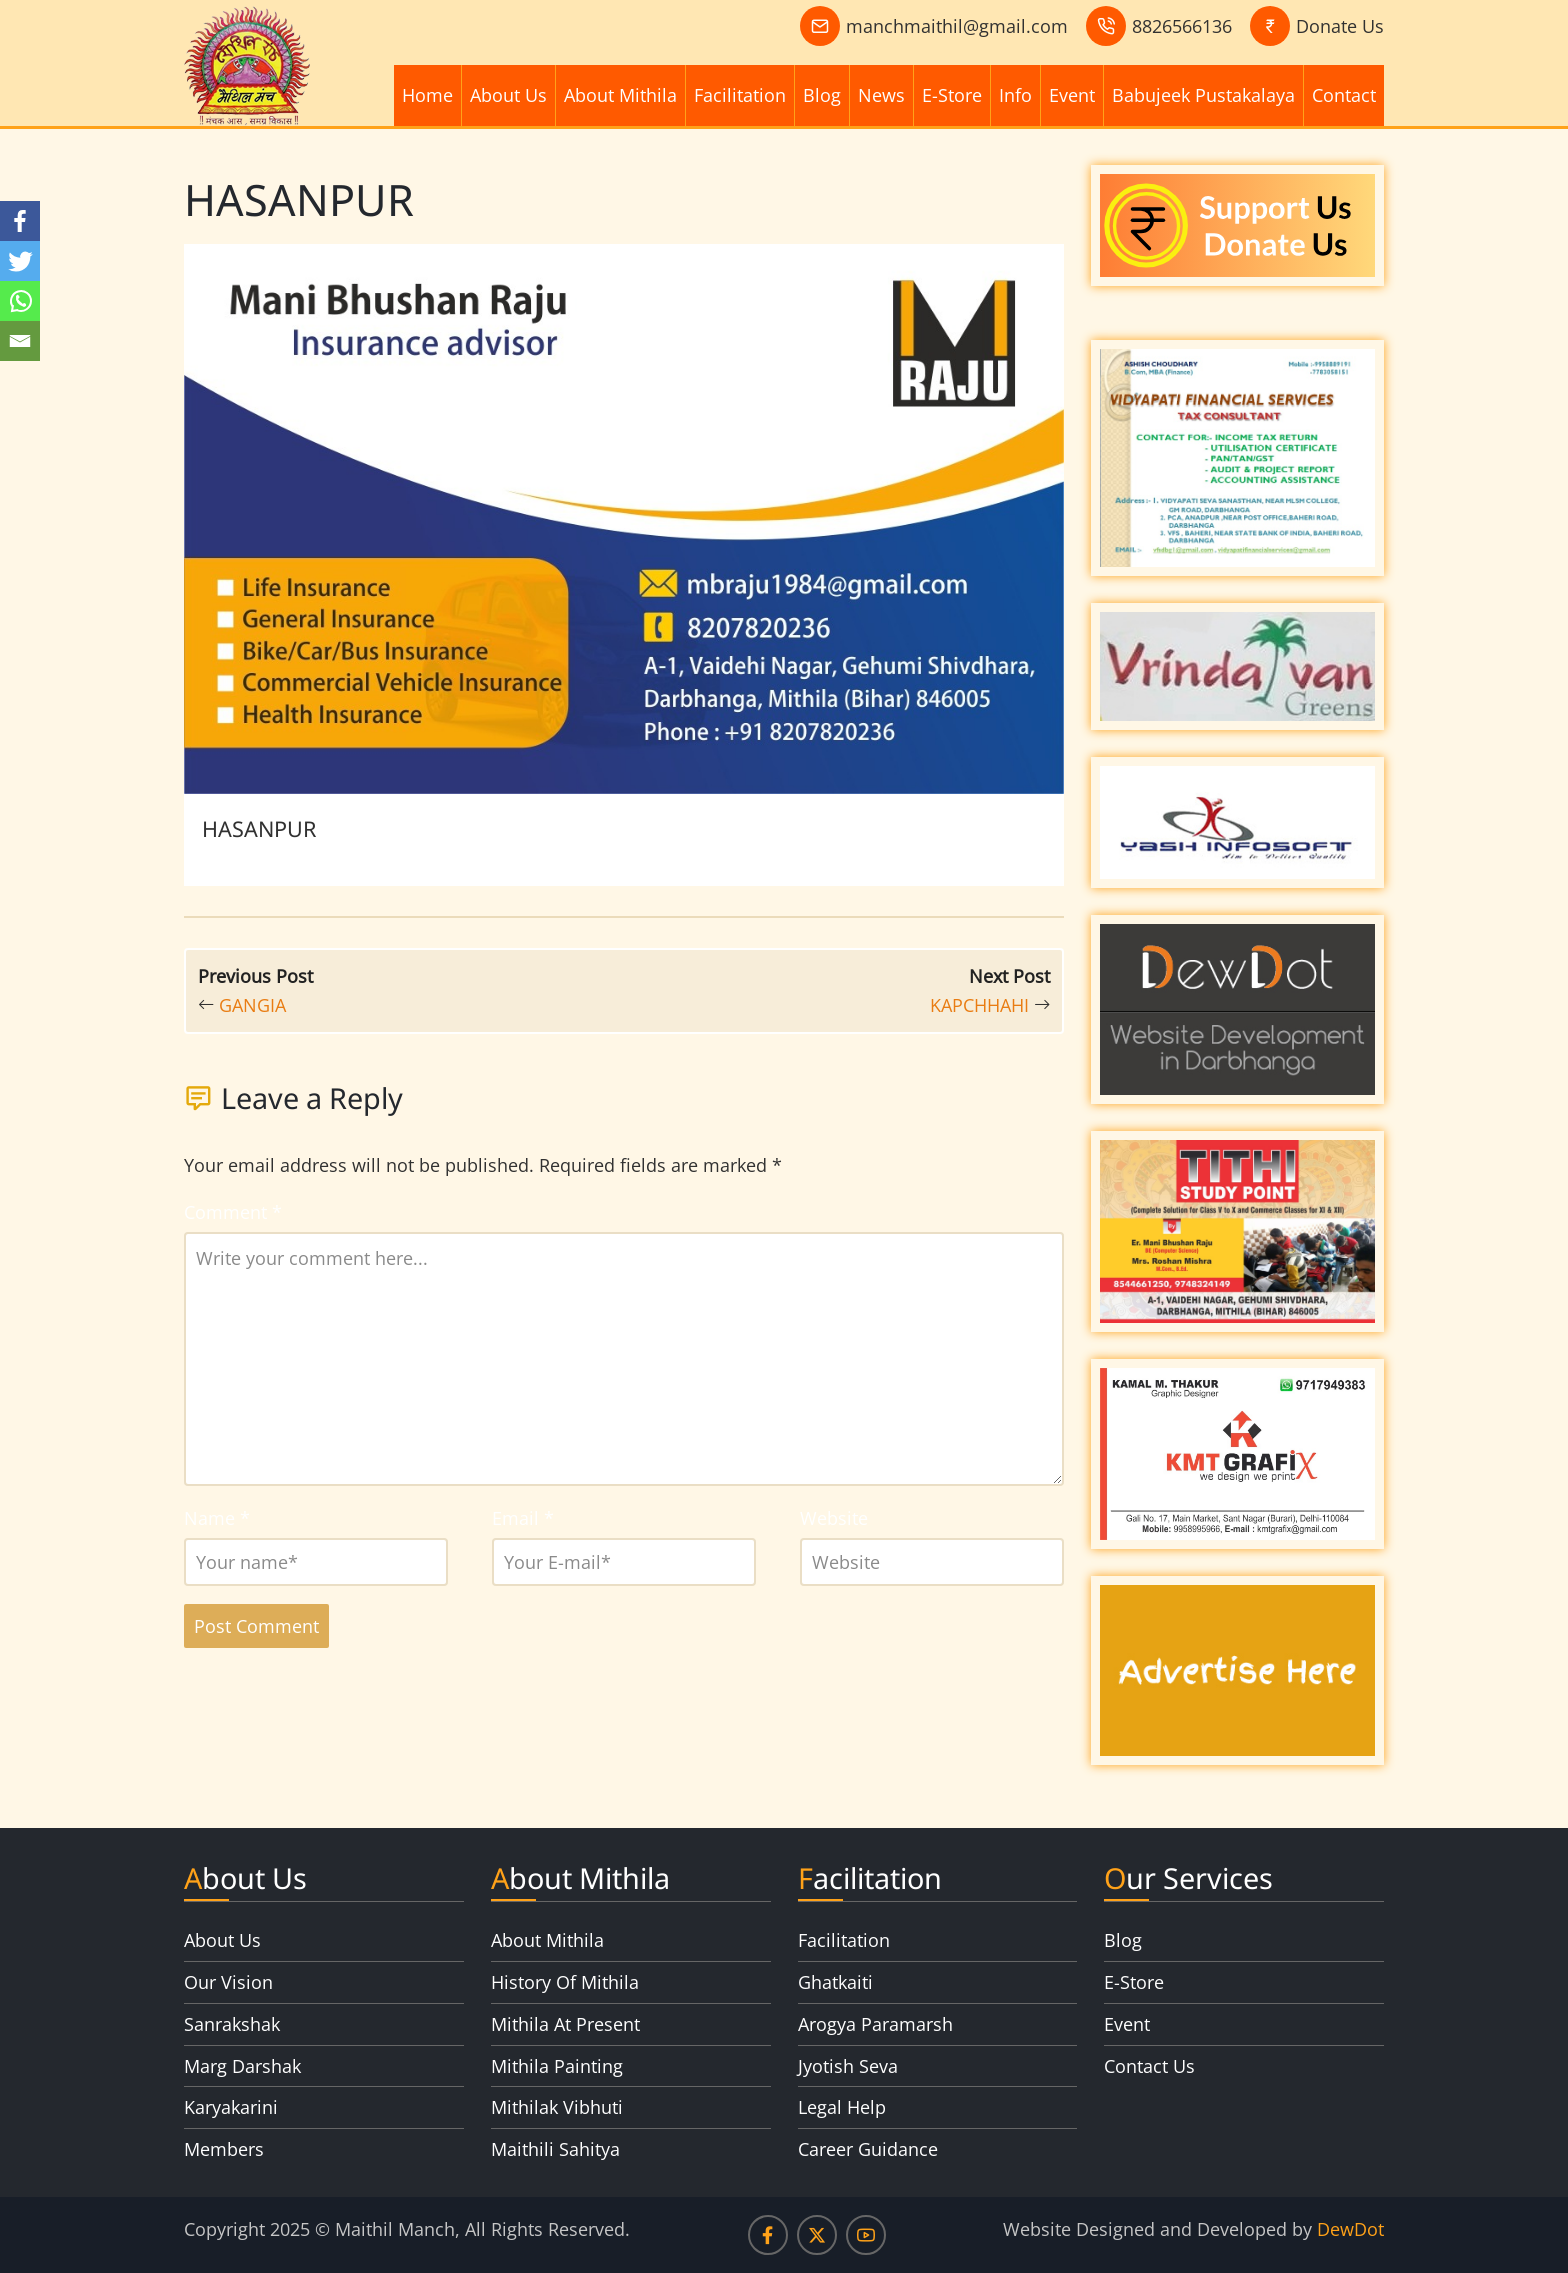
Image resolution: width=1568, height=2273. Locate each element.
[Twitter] (20, 261)
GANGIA (252, 1005)
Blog (822, 95)
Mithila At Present (565, 2024)
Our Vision (228, 1982)
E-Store (952, 95)
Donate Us (1340, 26)
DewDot (1350, 2229)
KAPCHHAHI (979, 1005)
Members (224, 2149)
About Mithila (620, 95)
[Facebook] (20, 221)
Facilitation (740, 95)
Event (1072, 95)
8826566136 (1182, 26)
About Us (508, 95)
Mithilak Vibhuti (557, 2107)
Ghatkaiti (835, 1982)
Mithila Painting (557, 2066)
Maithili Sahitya (555, 2149)
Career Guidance (868, 2149)
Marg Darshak (242, 2066)
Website (834, 1518)
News (881, 95)
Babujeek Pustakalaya (1203, 95)
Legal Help (842, 2107)
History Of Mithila (565, 1982)
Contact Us (1149, 2066)
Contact (1344, 95)
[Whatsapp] (20, 301)
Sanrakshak (232, 2024)
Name (217, 1518)
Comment (233, 1212)
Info (1015, 95)
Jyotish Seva (848, 2066)
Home (427, 95)
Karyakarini (231, 2107)
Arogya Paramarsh (875, 2024)
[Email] (20, 341)
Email (523, 1518)
